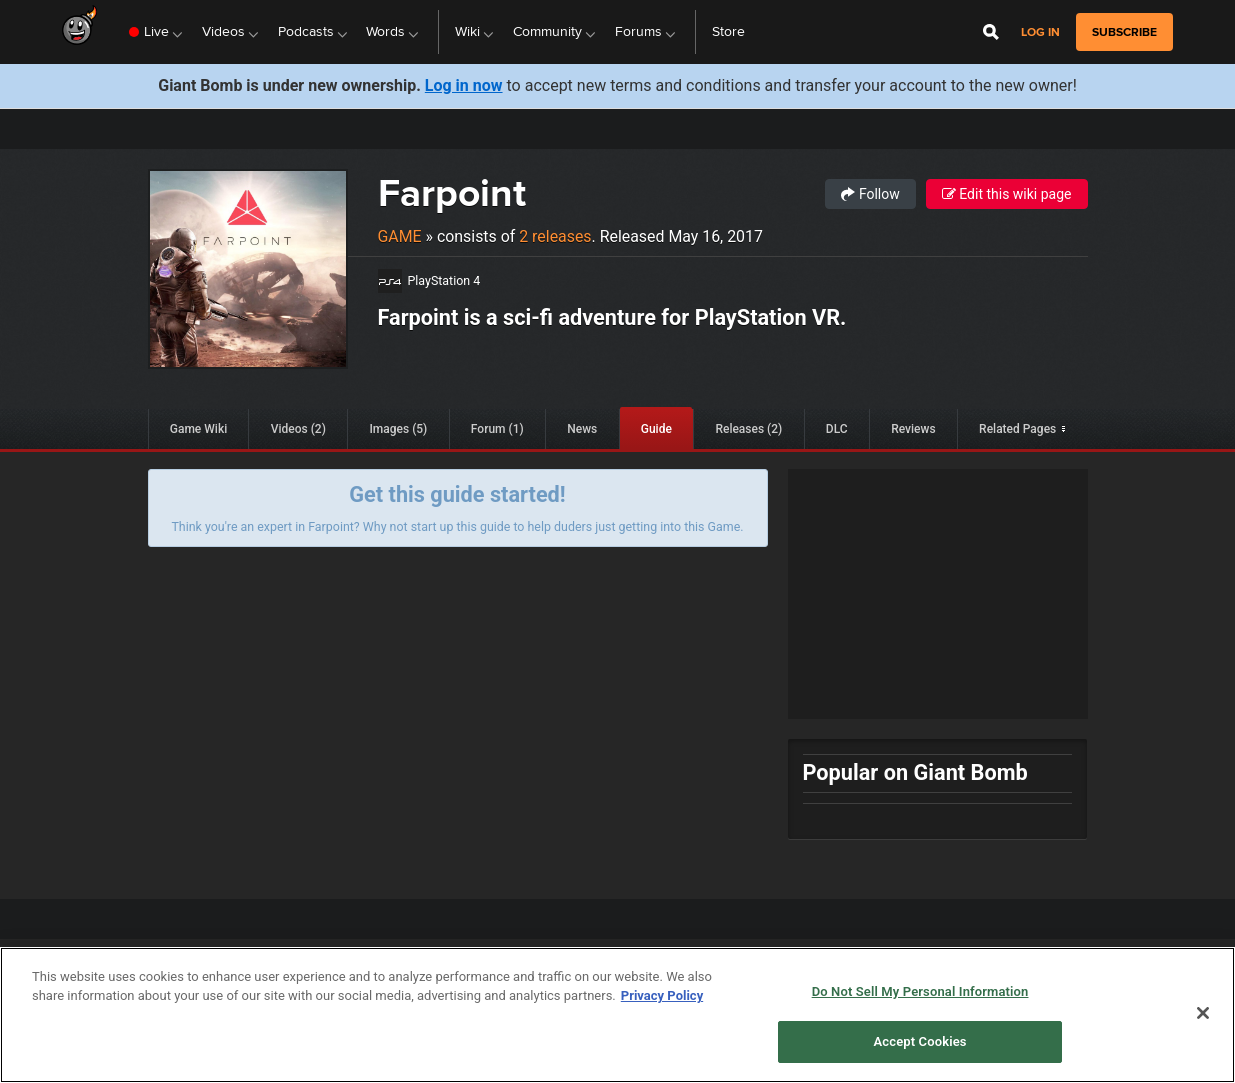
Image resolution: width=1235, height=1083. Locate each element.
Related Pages (1017, 429)
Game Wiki (198, 429)
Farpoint (452, 192)
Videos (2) (298, 429)
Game (400, 236)
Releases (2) (748, 429)
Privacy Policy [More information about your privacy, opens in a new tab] (662, 995)
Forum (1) (497, 429)
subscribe (1124, 32)
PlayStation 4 (444, 280)
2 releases (555, 236)
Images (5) (398, 429)
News (582, 429)
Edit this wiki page (1007, 194)
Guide (656, 429)
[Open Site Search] (991, 32)
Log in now (464, 85)
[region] (617, 1015)
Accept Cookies (920, 1041)
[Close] (1203, 1013)
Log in (1040, 32)
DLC (837, 429)
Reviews (913, 429)
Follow (870, 194)
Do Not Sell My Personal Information (920, 991)
